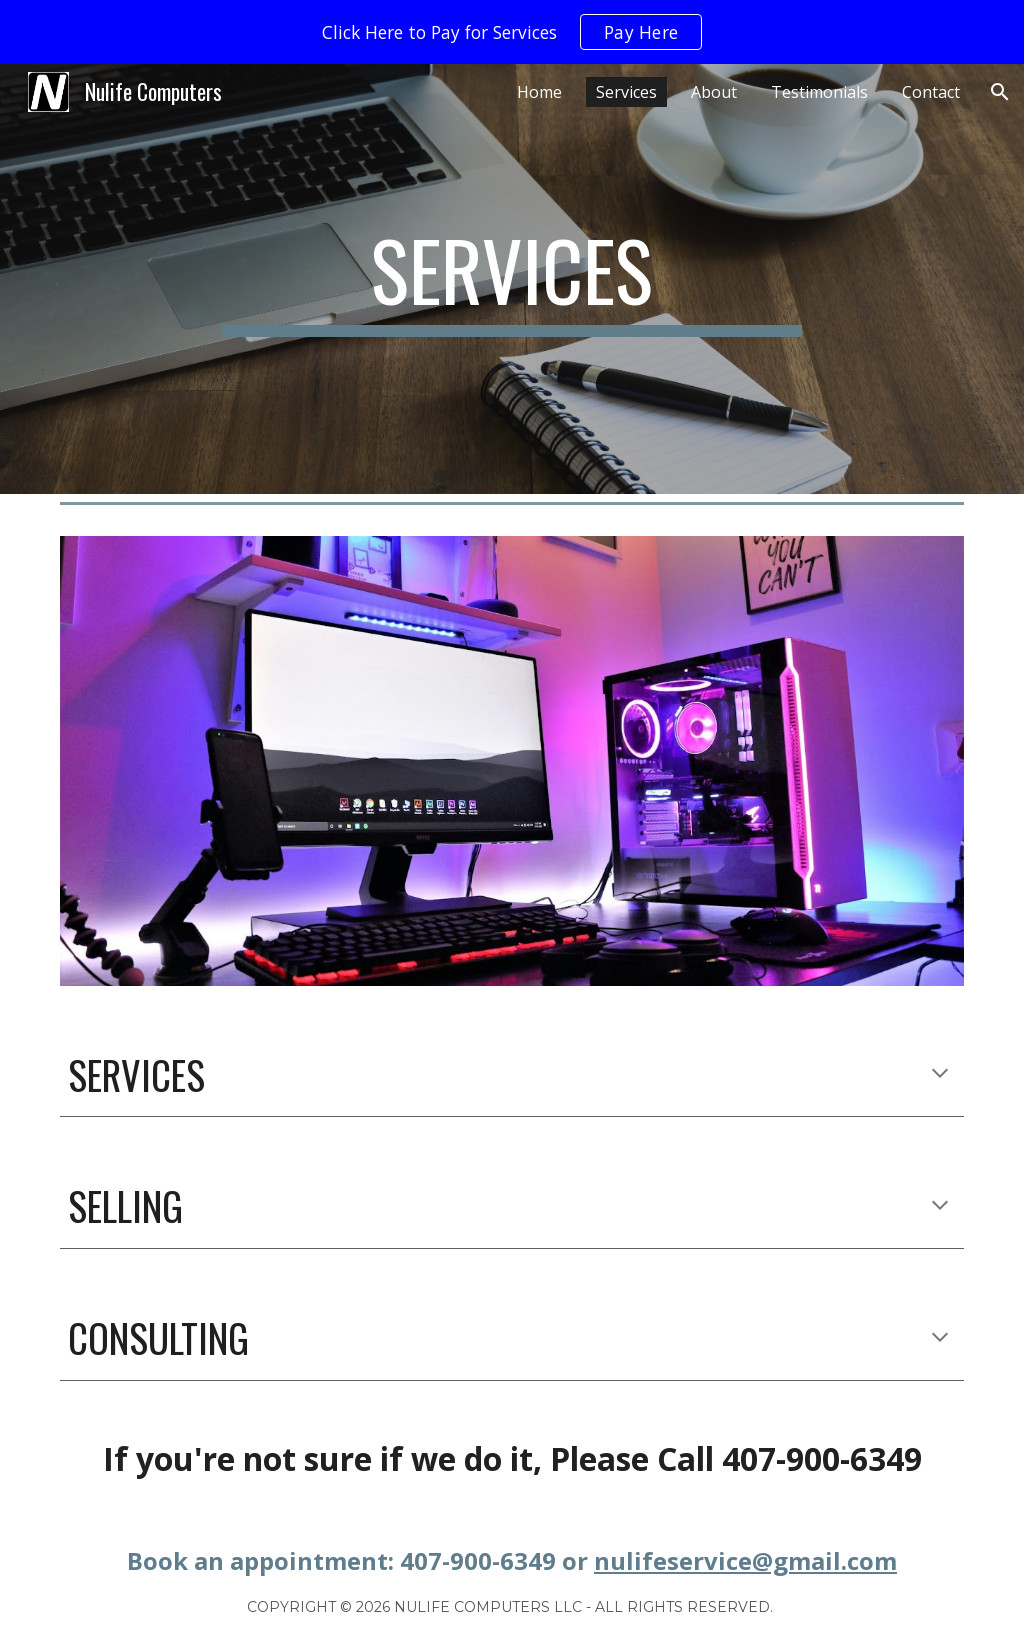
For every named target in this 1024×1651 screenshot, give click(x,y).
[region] (512, 32)
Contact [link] (931, 92)
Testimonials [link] (819, 92)
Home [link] (539, 92)
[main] (511, 279)
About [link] (714, 92)
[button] (1000, 92)
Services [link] (626, 92)
